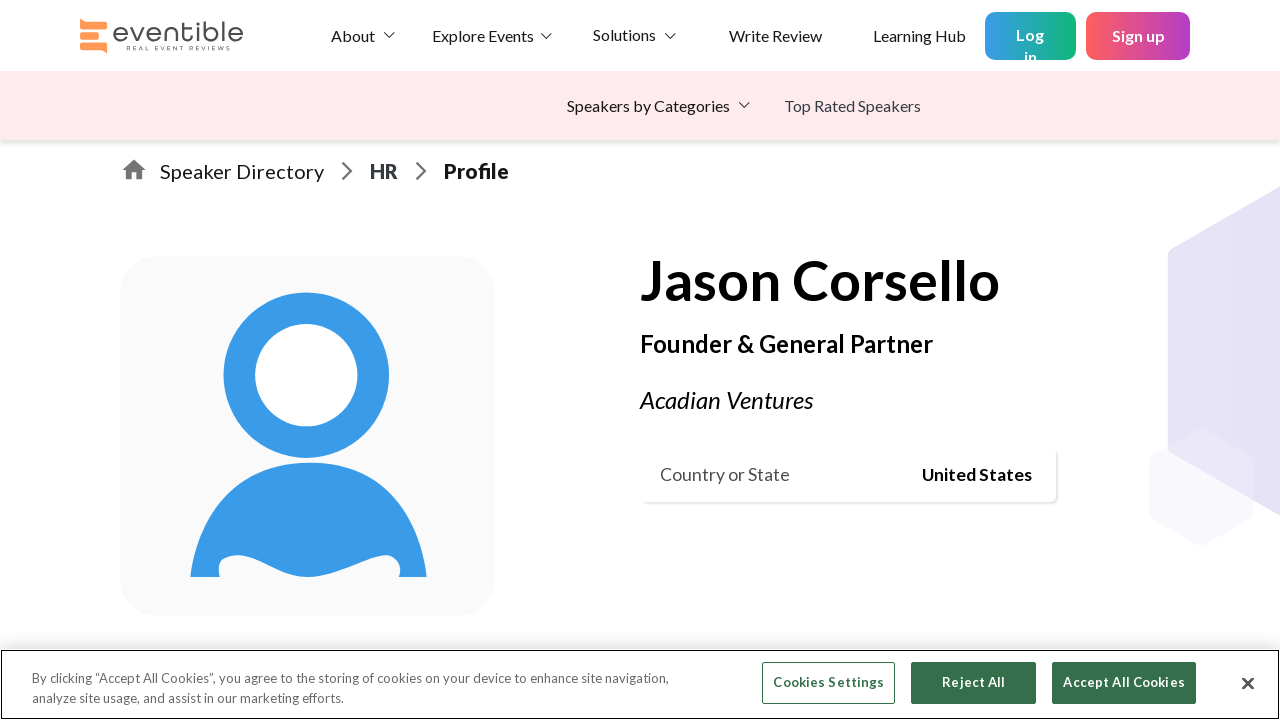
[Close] (1248, 683)
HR (384, 171)
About (353, 35)
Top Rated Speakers (852, 105)
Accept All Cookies (1123, 682)
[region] (640, 684)
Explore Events (483, 35)
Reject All (973, 682)
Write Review (775, 35)
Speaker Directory (242, 171)
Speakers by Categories (648, 105)
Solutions (624, 34)
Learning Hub (919, 35)
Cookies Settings (828, 682)
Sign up (1138, 35)
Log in (1030, 42)
